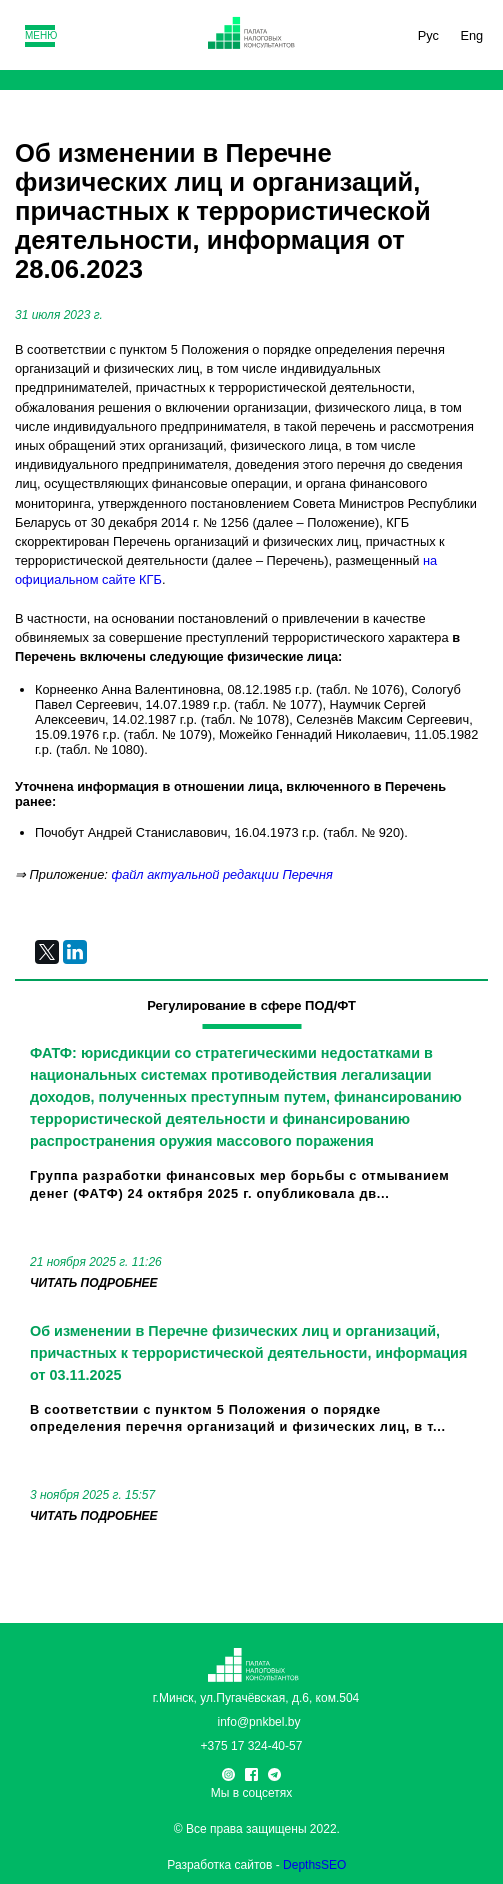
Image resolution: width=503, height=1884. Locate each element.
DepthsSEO (314, 1865)
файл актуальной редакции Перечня (221, 874)
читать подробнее (94, 1283)
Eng (471, 35)
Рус (428, 35)
